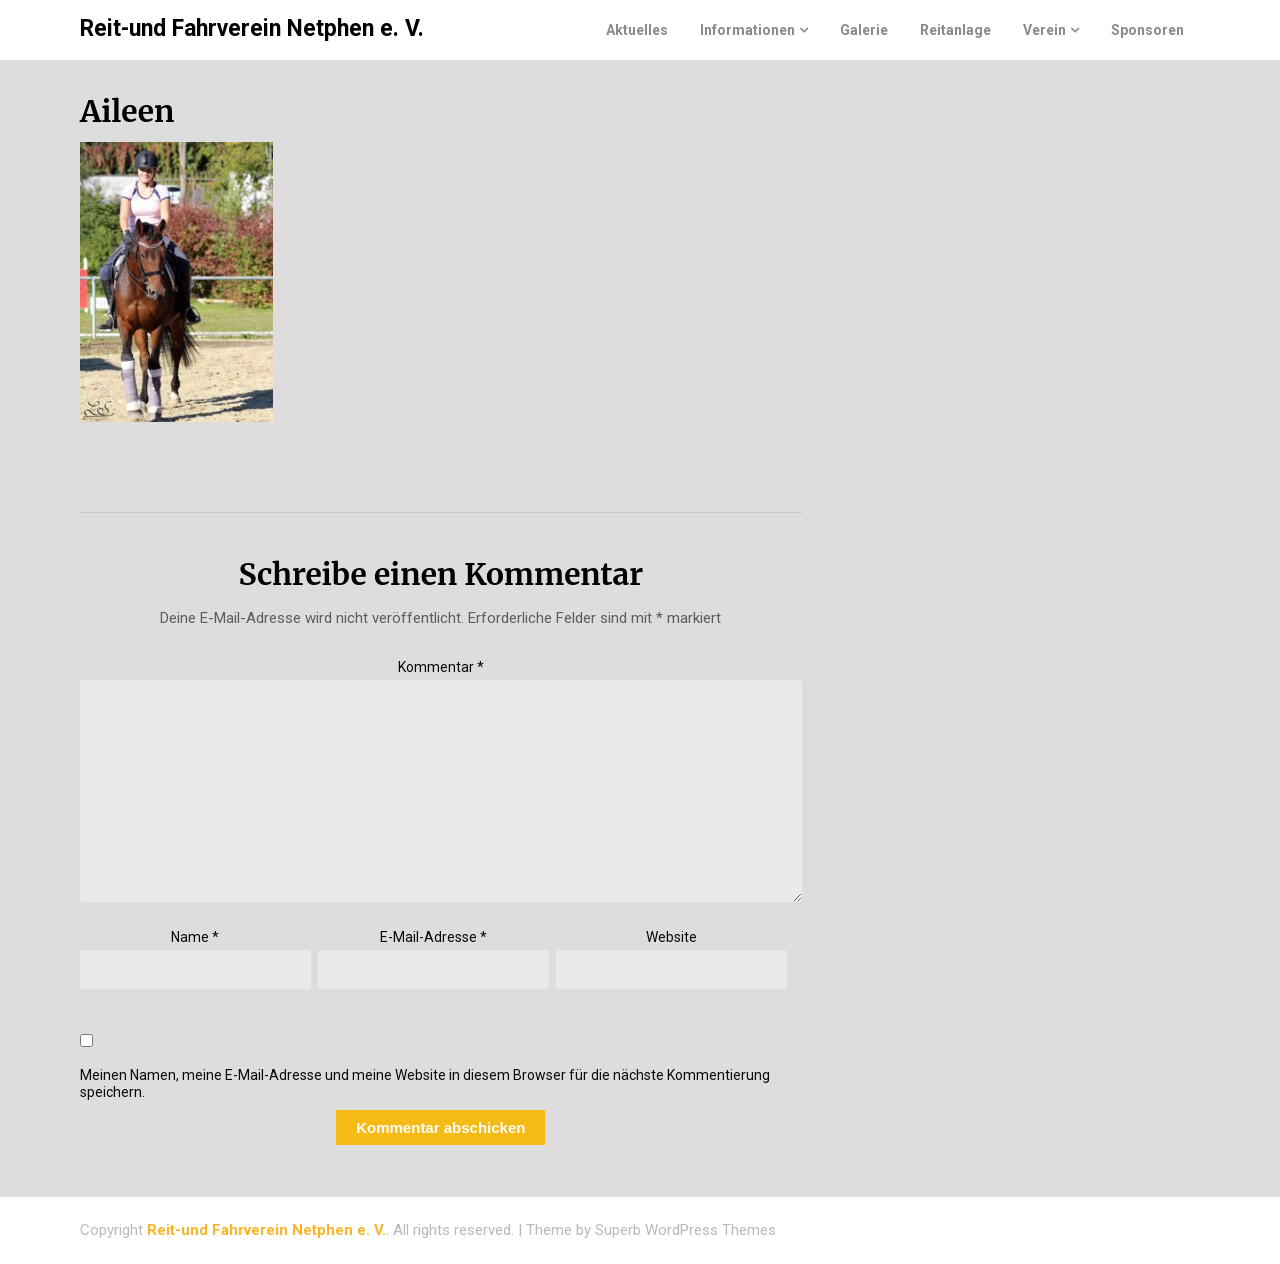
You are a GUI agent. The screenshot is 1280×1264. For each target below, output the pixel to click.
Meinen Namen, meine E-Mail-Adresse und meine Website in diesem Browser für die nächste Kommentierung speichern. (425, 1083)
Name (195, 937)
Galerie (864, 30)
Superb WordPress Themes (685, 1230)
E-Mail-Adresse (433, 937)
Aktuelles (637, 30)
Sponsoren (1147, 30)
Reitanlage (955, 30)
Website (671, 937)
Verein (1044, 30)
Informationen (747, 30)
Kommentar (441, 667)
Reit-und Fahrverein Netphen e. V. (252, 28)
